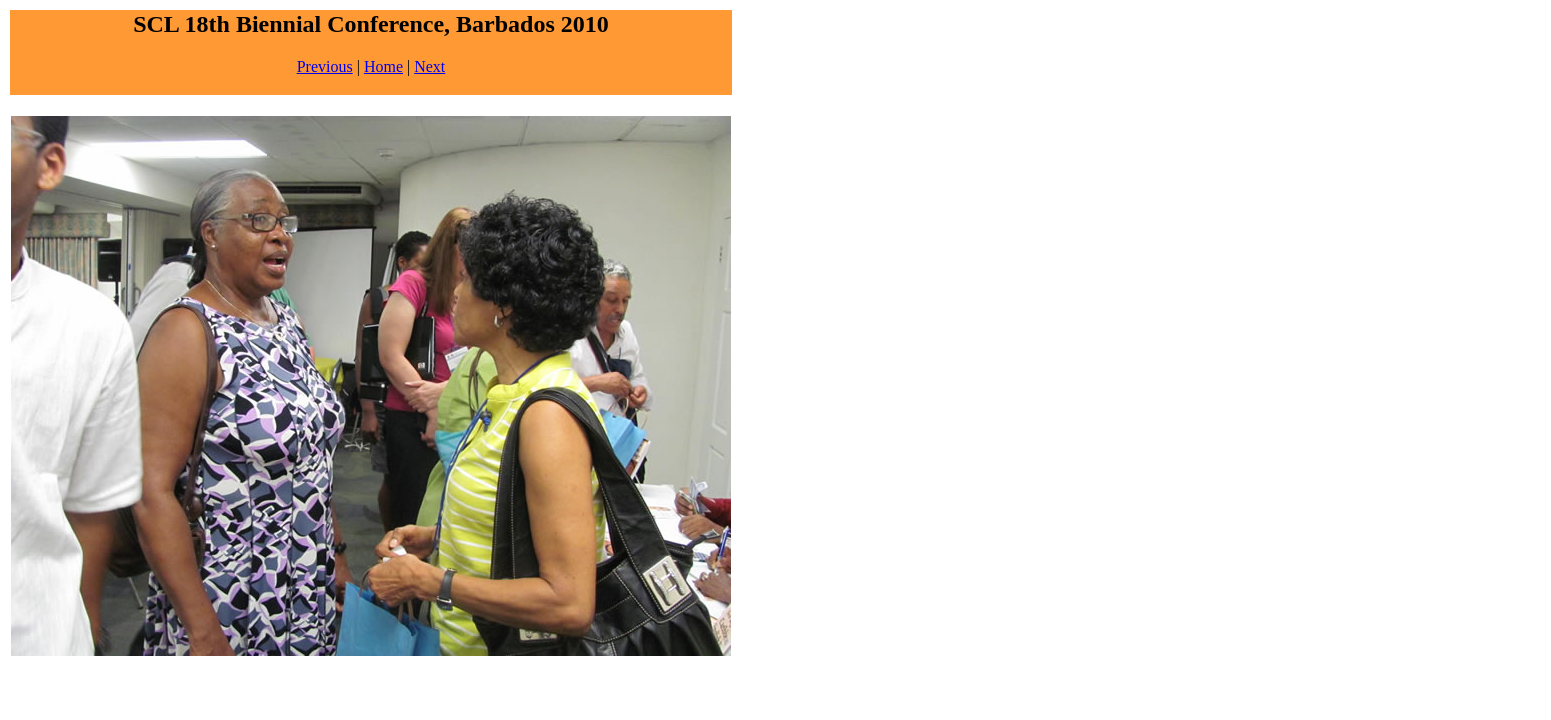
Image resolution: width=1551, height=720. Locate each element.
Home (383, 66)
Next (429, 66)
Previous (325, 66)
